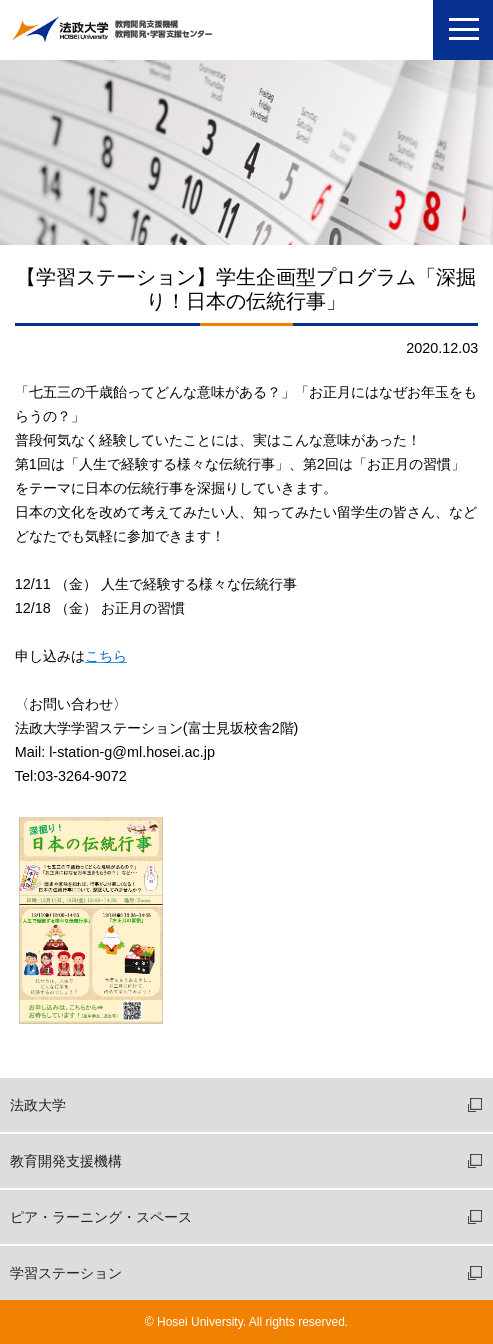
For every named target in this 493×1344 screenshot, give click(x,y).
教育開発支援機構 (66, 1161)
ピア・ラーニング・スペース (101, 1217)
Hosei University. (201, 1322)
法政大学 (38, 1105)
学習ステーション (66, 1273)
